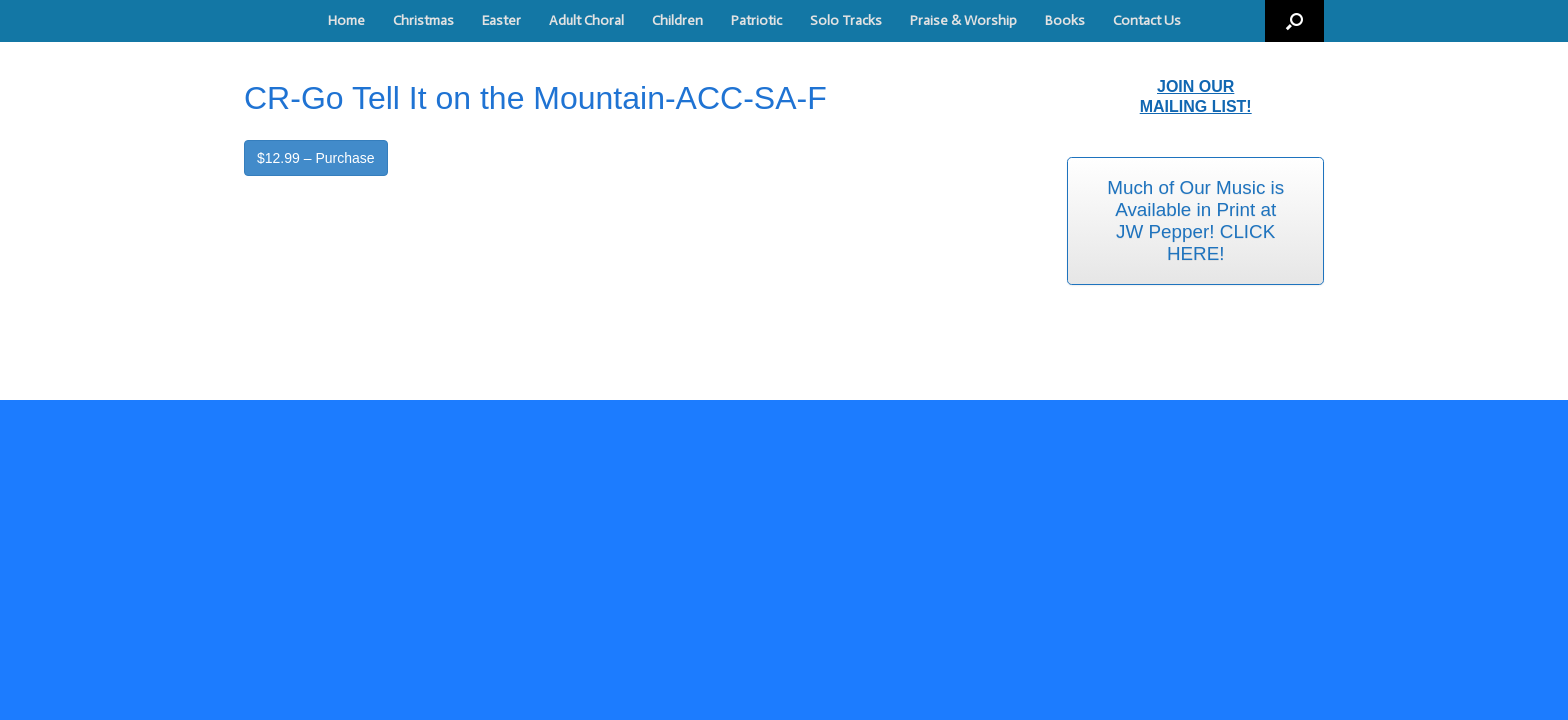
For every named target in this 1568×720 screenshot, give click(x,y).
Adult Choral (586, 20)
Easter (501, 20)
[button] (1294, 21)
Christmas (423, 20)
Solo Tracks (846, 20)
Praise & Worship (963, 20)
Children (677, 20)
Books (1065, 20)
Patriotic (756, 20)
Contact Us (1147, 20)
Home (346, 20)
